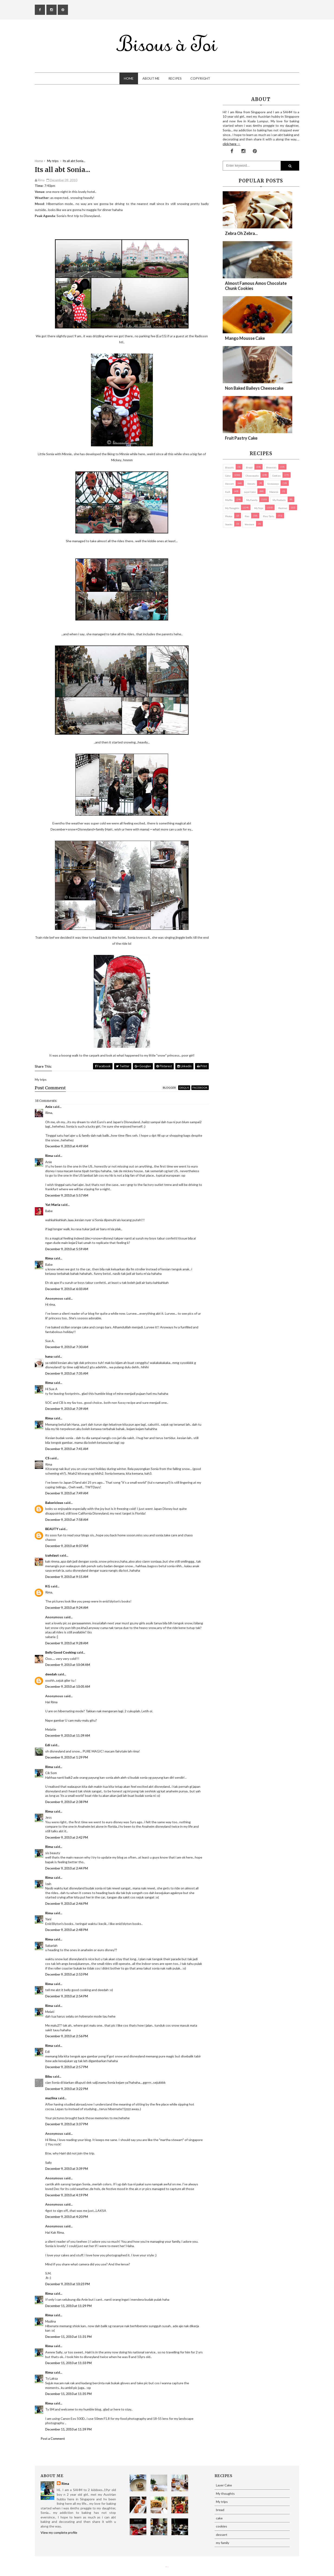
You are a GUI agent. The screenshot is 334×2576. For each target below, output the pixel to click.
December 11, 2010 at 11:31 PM (68, 2337)
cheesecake (252, 475)
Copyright (200, 78)
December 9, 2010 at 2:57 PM (66, 2067)
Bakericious (54, 1503)
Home (129, 78)
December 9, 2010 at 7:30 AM (66, 1347)
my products (279, 500)
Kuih (227, 491)
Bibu (48, 2076)
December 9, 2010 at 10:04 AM (67, 1665)
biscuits (229, 467)
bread (249, 467)
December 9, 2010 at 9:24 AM (66, 1607)
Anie (48, 1107)
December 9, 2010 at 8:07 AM (66, 1546)
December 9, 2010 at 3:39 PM (66, 2168)
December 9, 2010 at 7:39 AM (66, 1409)
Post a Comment (53, 2438)
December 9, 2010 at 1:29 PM (66, 1757)
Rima (49, 1156)
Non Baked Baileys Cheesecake (254, 388)
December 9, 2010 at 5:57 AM (66, 1195)
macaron (273, 491)
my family (251, 500)
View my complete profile (59, 2532)
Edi (47, 1745)
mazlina (51, 2098)
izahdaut (52, 1555)
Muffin (229, 500)
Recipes (175, 78)
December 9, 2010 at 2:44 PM (66, 1868)
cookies (276, 475)
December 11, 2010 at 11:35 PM (68, 2394)
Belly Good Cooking (60, 1652)
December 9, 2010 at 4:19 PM (66, 2195)
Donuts (251, 483)
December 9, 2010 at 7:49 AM (66, 1493)
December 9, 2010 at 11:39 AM (67, 1735)
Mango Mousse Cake (245, 338)
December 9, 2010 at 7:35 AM (66, 1373)
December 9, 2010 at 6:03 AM (66, 1289)
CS (47, 1458)
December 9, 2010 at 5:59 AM (66, 1249)
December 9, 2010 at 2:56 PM (66, 2036)
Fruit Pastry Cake (241, 438)
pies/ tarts (268, 516)
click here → (231, 144)
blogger (169, 1087)
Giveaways (273, 483)
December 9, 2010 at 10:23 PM (67, 2284)
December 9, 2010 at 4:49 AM (66, 1146)
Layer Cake (250, 491)
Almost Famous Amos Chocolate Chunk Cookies (256, 286)
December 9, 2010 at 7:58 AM (66, 1520)
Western (249, 524)
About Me (151, 78)
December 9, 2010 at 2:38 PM (66, 1802)
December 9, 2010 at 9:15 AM (66, 1577)
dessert (229, 483)
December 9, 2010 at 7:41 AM (66, 1449)
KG (47, 1586)
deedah (51, 1674)
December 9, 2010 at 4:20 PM (66, 2217)
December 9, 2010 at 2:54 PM (66, 1996)
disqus (184, 1087)
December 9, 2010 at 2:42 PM (66, 1837)
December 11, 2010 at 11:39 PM (68, 2429)
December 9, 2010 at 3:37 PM (66, 2124)
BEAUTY (51, 1529)
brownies (271, 467)
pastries (282, 508)
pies (247, 516)
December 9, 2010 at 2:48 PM (66, 1930)
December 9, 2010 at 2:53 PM (66, 1974)
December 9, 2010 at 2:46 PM (66, 1903)
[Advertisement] (122, 126)
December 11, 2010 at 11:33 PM (68, 2363)
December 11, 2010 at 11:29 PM (68, 2306)
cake (228, 475)
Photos (228, 516)
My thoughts (232, 508)
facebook (200, 1087)
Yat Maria (52, 1205)
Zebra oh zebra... (241, 233)
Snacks (228, 524)
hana (49, 1356)
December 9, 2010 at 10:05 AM (67, 1686)
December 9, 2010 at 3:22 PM (66, 2089)
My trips (258, 508)
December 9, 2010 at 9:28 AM (66, 1643)
